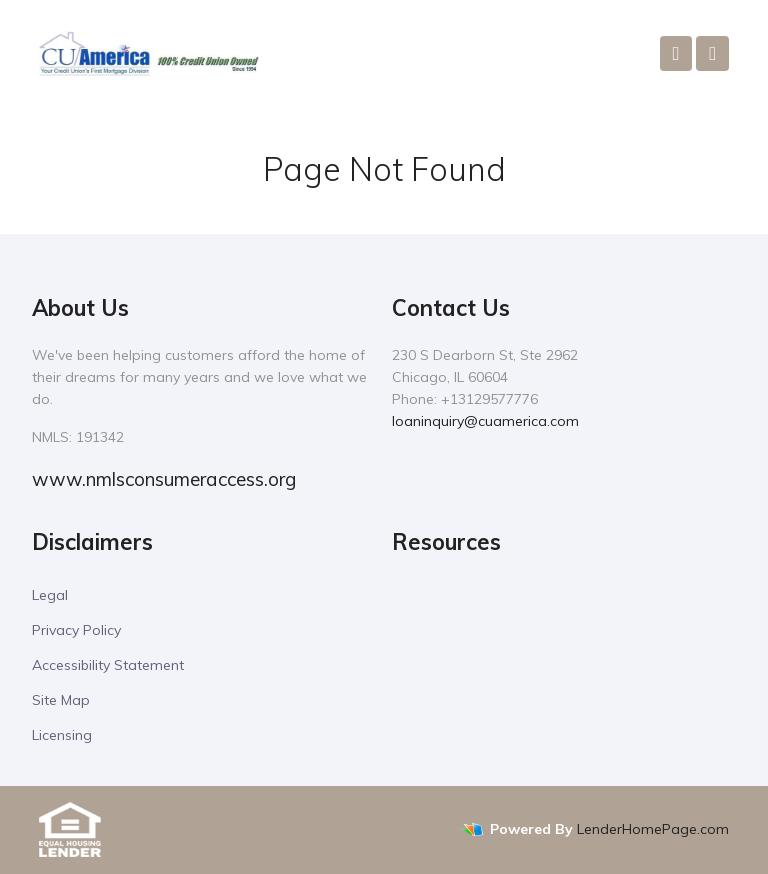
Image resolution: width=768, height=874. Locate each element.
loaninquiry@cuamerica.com (485, 421)
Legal (50, 595)
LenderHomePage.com (653, 829)
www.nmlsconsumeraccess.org (164, 479)
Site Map (61, 700)
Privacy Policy (76, 630)
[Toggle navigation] (712, 53)
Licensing (62, 735)
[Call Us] (676, 53)
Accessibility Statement (108, 665)
